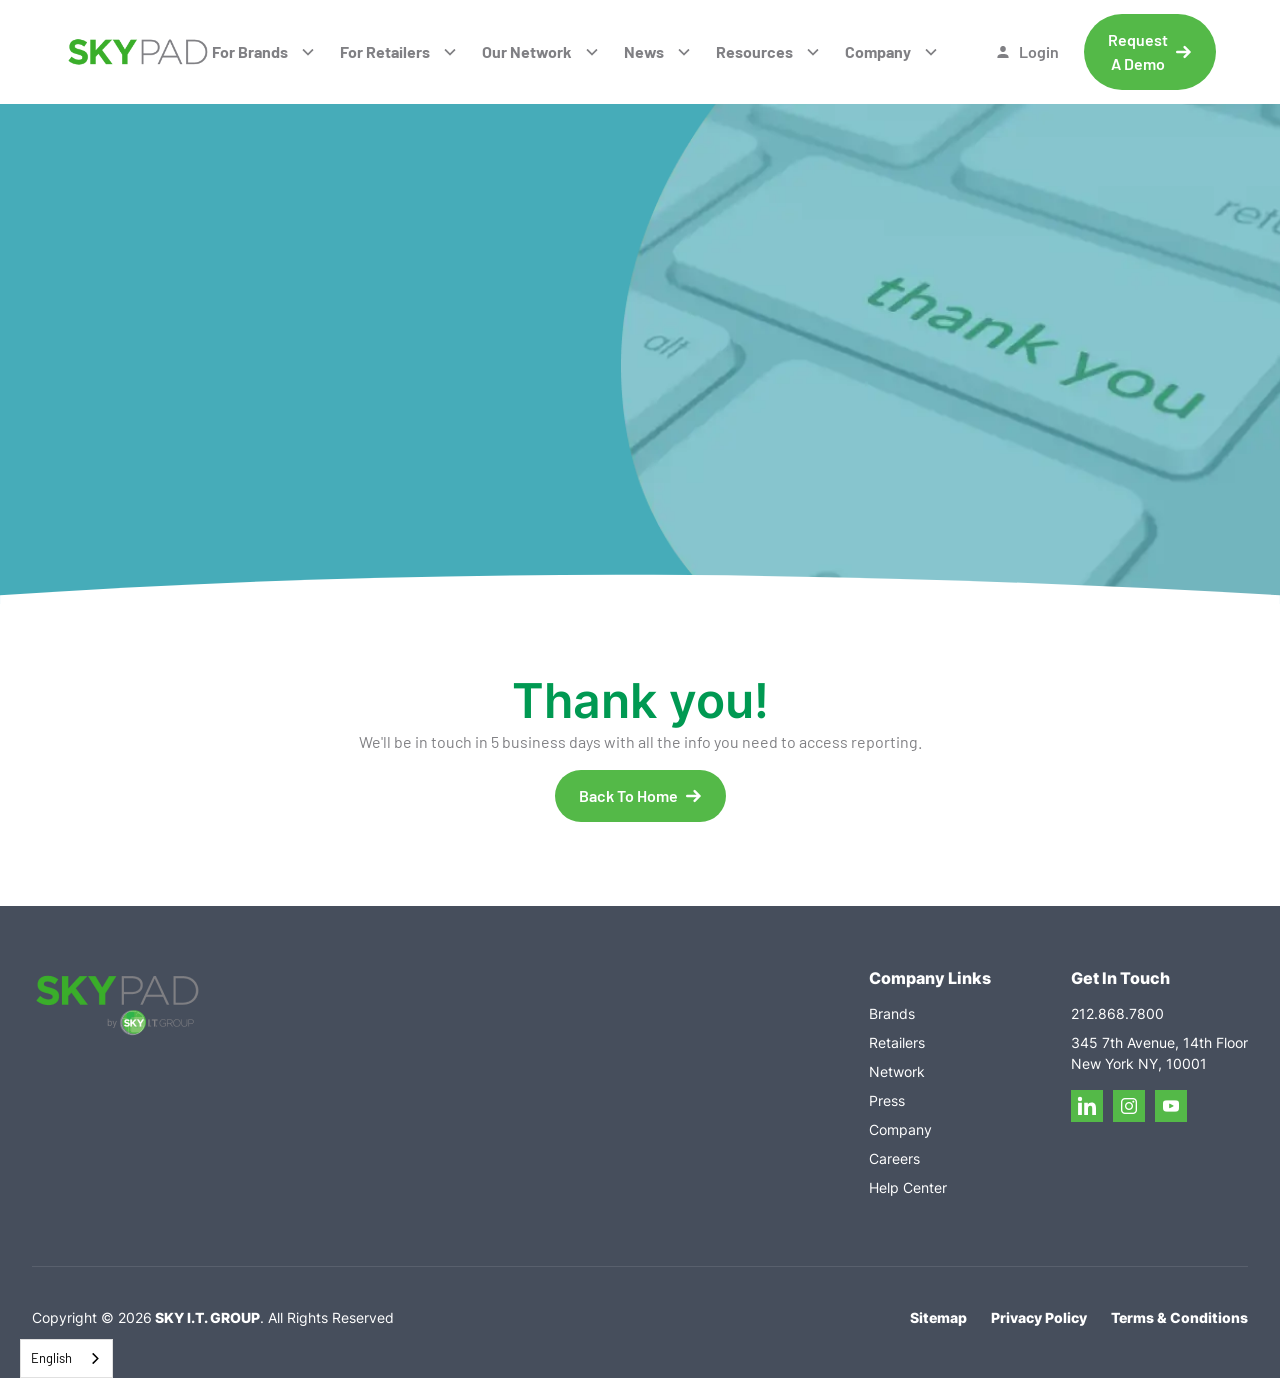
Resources (754, 51)
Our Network (527, 51)
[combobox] (66, 1358)
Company (878, 51)
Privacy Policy (1039, 1317)
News (644, 51)
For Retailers (385, 51)
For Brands (250, 51)
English (51, 1358)
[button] (264, 52)
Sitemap (938, 1317)
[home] (138, 52)
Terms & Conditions (1179, 1317)
